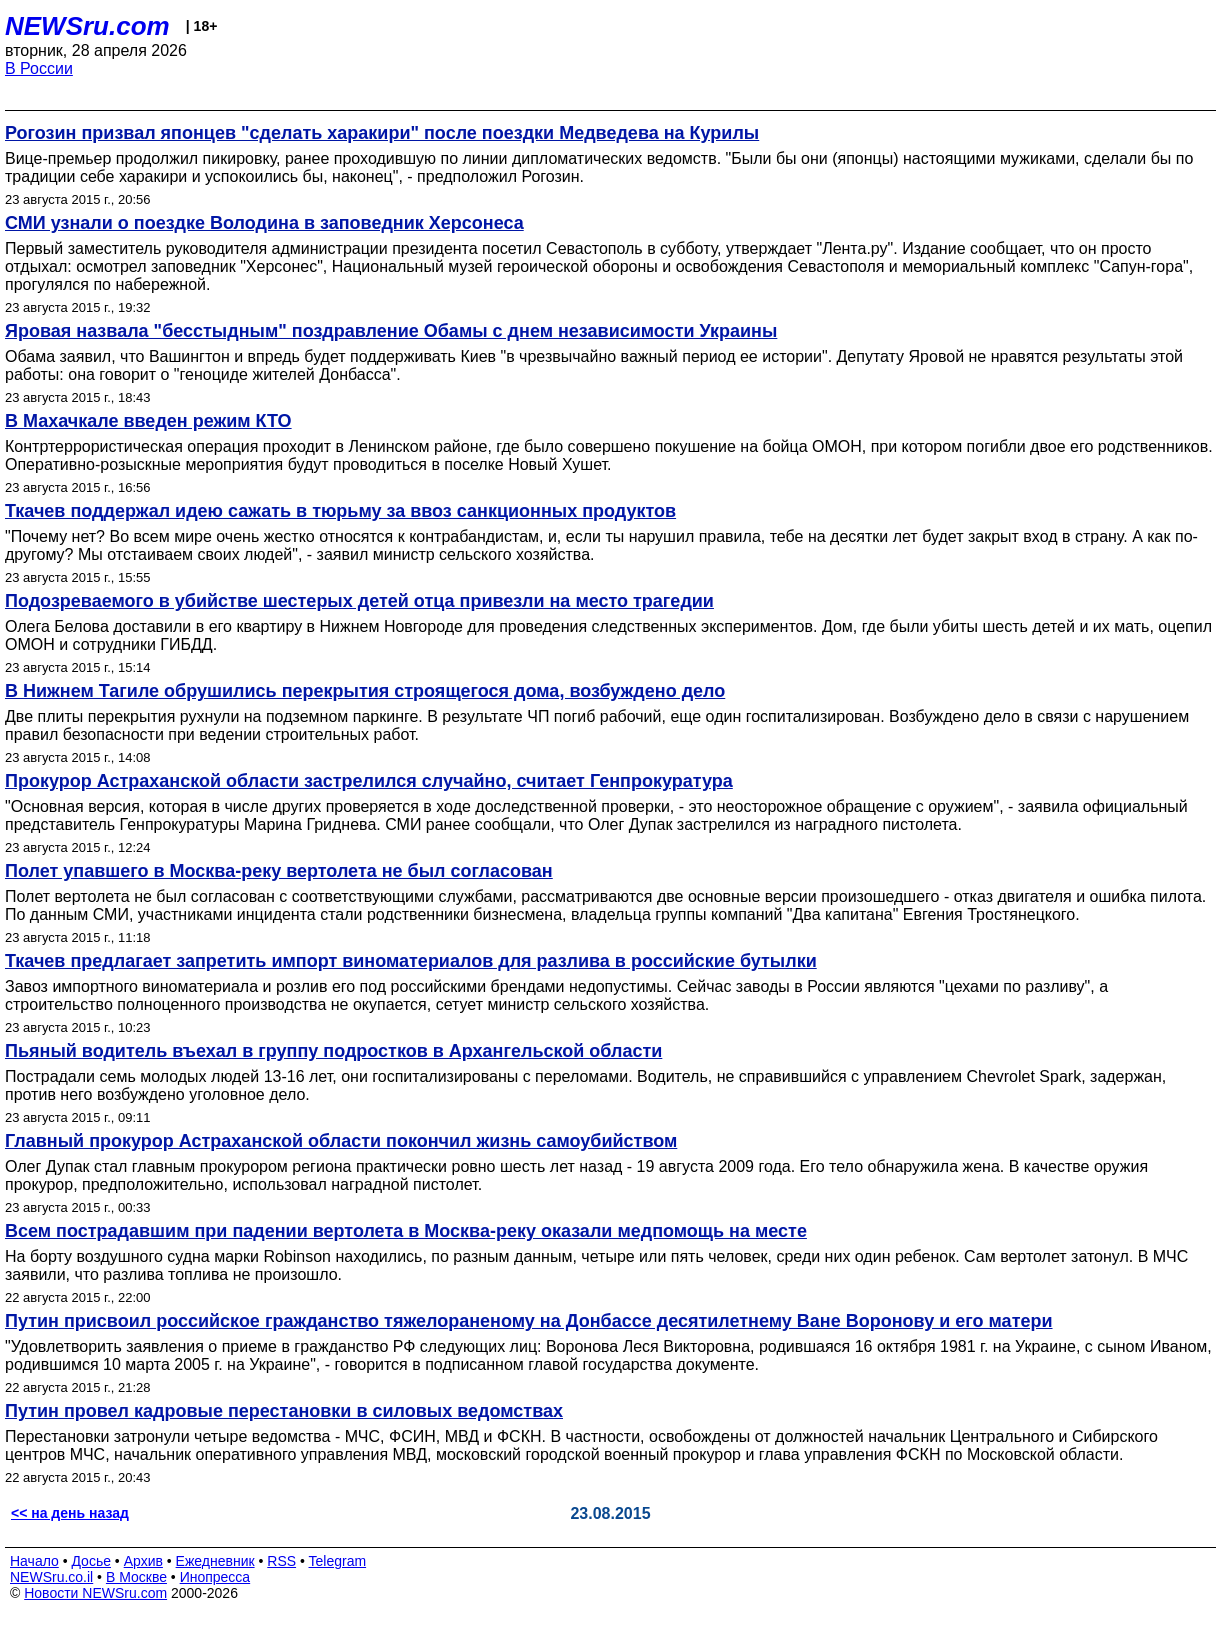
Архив (143, 1561)
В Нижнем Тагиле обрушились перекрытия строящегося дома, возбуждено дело (365, 691)
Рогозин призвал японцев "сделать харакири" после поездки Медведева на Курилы (382, 133)
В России (39, 68)
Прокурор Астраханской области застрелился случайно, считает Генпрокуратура (369, 781)
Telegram (338, 1561)
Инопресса (215, 1577)
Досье (91, 1561)
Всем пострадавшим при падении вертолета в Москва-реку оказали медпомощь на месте (406, 1231)
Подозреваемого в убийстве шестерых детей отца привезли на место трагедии (359, 601)
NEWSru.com (87, 26)
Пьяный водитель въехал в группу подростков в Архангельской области (333, 1051)
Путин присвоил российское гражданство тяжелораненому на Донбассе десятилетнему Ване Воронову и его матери (529, 1321)
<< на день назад (70, 1513)
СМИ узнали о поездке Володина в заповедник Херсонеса (264, 223)
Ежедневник (215, 1561)
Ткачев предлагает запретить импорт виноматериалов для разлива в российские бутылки (411, 961)
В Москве (136, 1577)
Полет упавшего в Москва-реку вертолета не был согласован (279, 871)
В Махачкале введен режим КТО (148, 421)
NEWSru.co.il (51, 1577)
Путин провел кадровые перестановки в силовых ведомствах (284, 1411)
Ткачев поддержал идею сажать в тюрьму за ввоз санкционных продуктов (340, 511)
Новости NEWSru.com (95, 1593)
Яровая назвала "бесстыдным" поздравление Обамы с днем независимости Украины (391, 331)
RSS (281, 1561)
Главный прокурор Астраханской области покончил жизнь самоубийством (341, 1141)
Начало (34, 1561)
